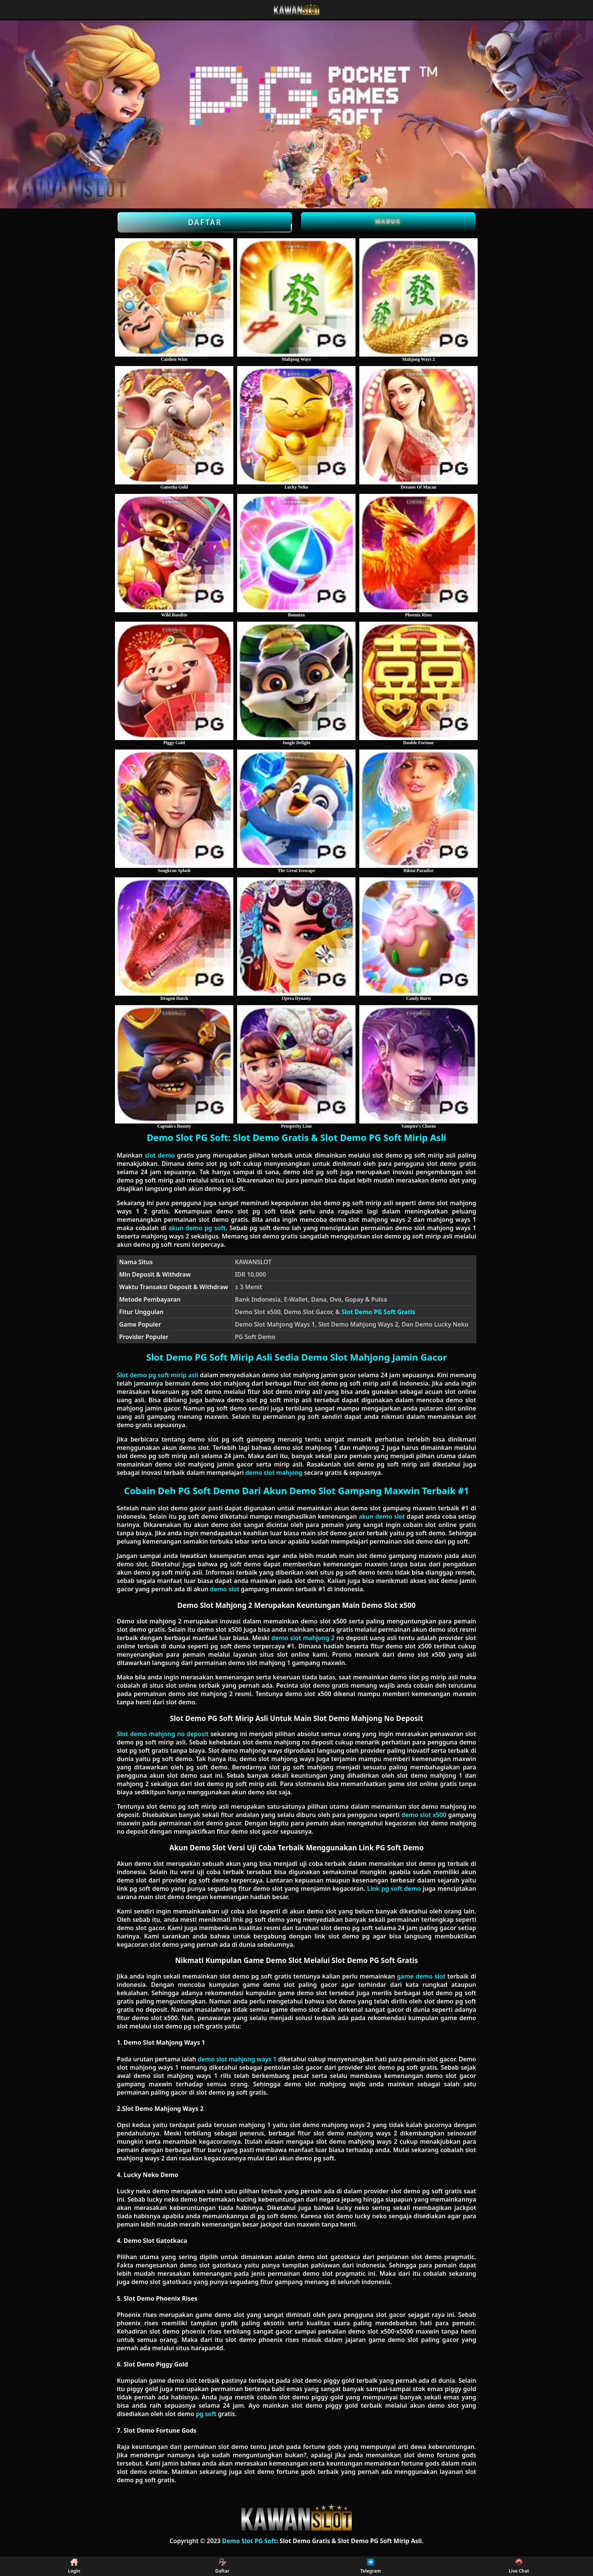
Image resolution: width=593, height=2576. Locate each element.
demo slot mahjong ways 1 (237, 2059)
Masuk (388, 221)
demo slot (224, 1589)
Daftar (205, 222)
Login (74, 2566)
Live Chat (519, 2566)
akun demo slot (382, 1516)
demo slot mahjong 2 (303, 1638)
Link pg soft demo (394, 1888)
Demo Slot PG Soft (249, 2541)
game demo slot (421, 1976)
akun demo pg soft (197, 1228)
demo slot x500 (423, 1815)
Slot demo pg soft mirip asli (157, 1375)
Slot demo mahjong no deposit (163, 1734)
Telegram (370, 2566)
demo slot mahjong (274, 1472)
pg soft (206, 2414)
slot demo (160, 1155)
